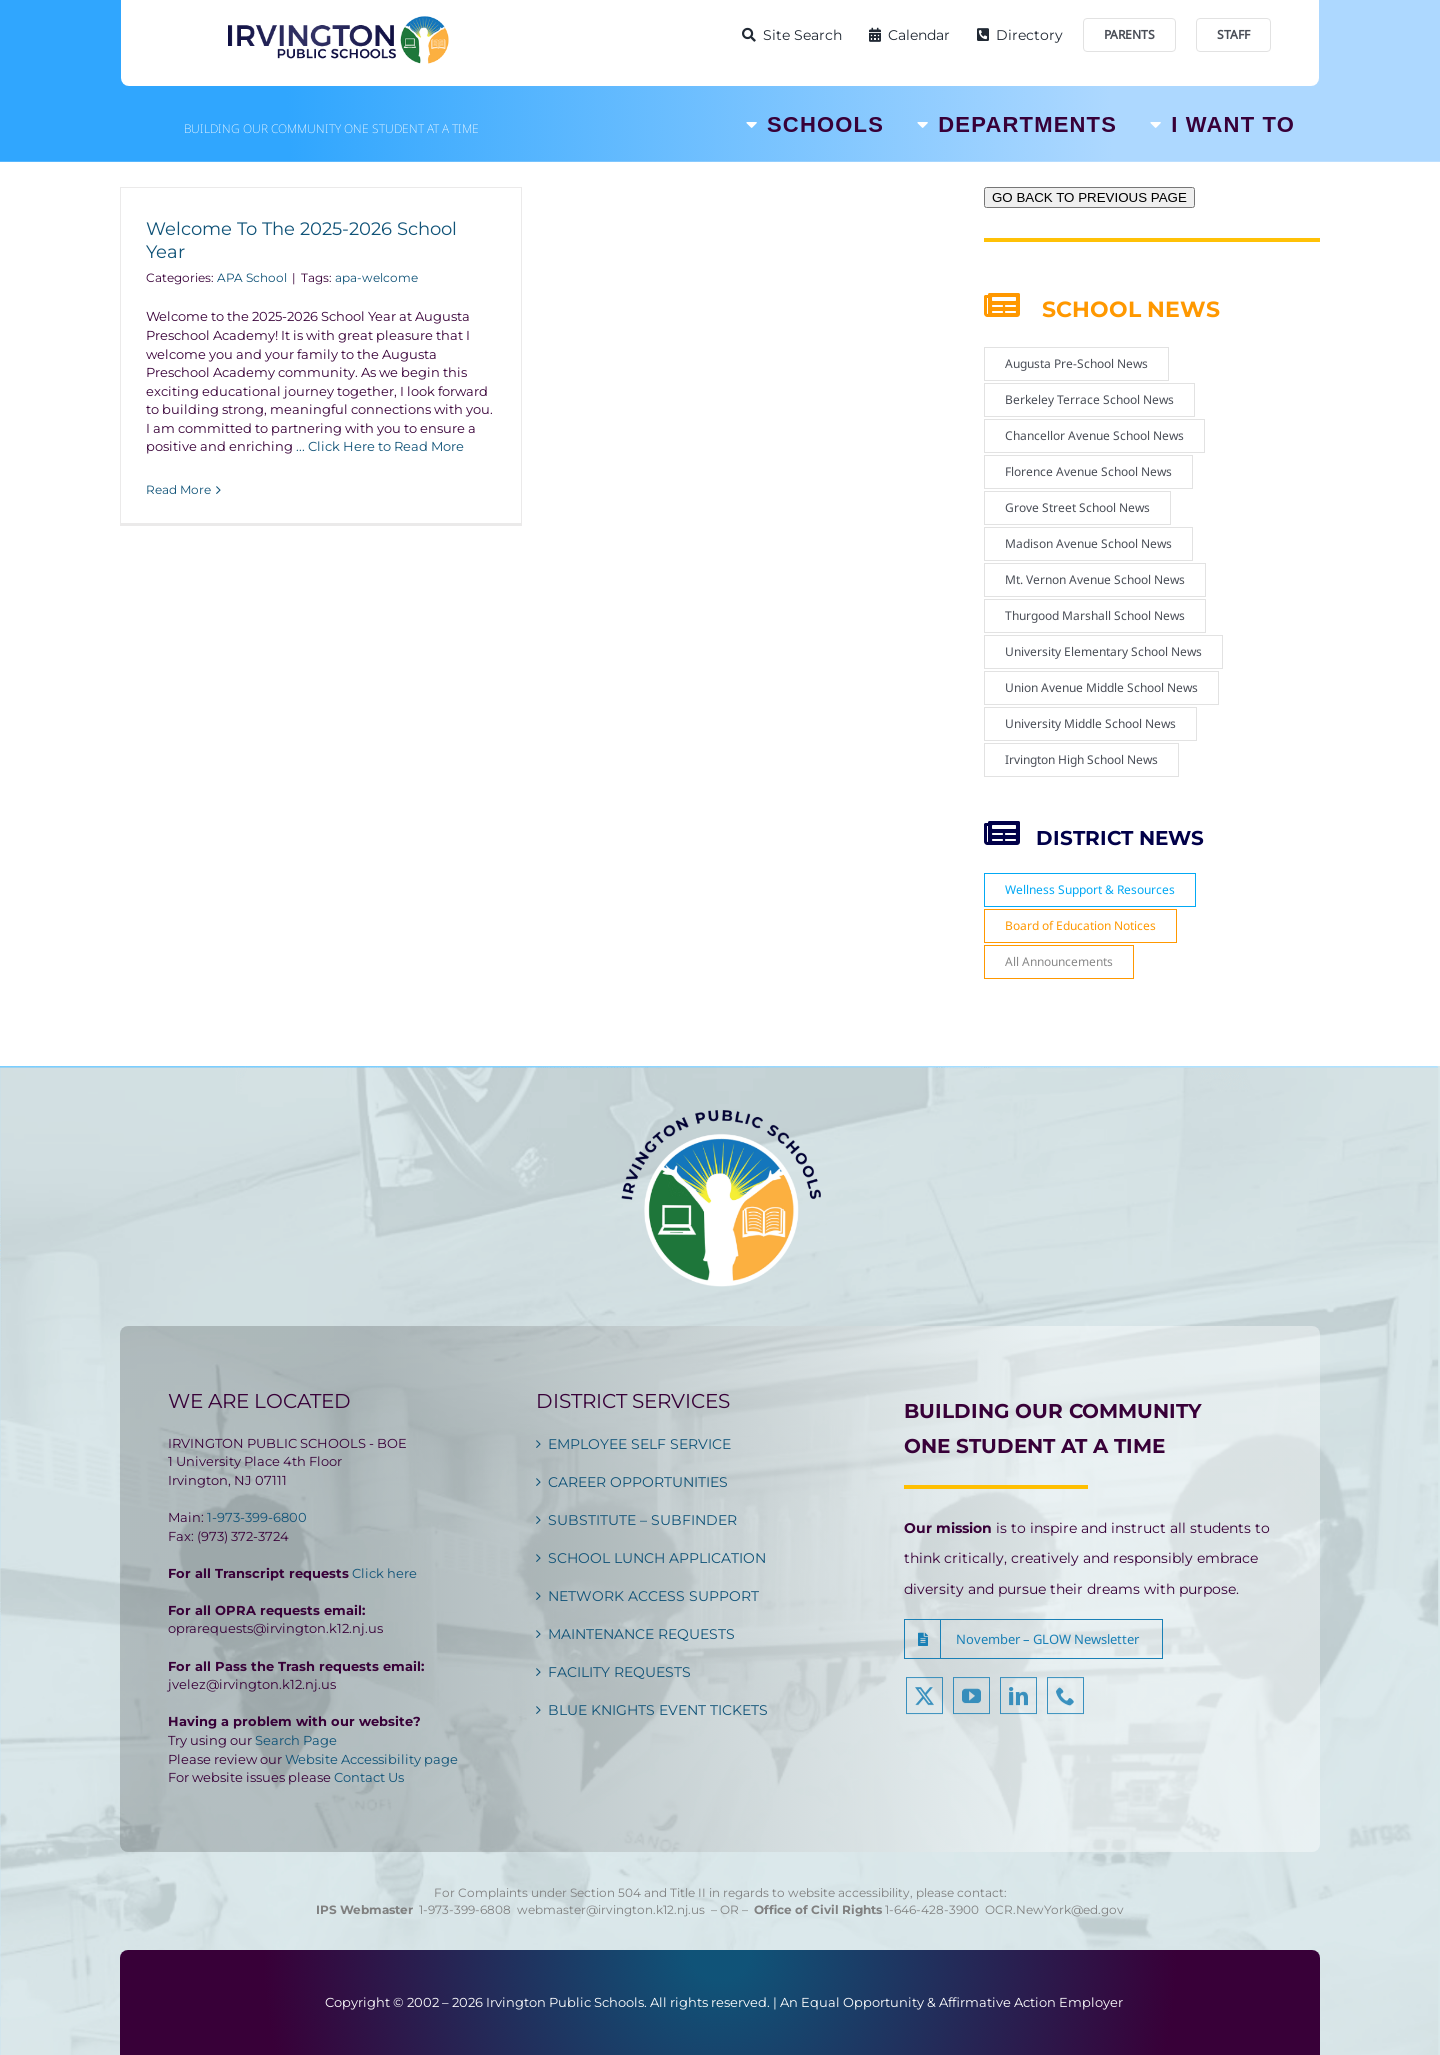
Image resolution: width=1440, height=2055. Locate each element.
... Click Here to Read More (380, 446)
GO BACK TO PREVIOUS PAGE (1089, 197)
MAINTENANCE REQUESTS (641, 1634)
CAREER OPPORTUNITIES (638, 1482)
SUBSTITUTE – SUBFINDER (642, 1520)
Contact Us (369, 1777)
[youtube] (971, 1706)
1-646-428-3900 (935, 1909)
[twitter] (924, 1706)
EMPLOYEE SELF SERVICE (639, 1444)
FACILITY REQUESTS (619, 1672)
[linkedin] (1018, 1706)
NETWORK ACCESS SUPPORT (653, 1596)
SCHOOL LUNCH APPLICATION (657, 1558)
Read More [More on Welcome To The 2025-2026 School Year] (178, 489)
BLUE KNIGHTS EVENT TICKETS (658, 1710)
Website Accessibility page (371, 1759)
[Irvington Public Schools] (337, 20)
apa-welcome (376, 277)
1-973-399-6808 (465, 1909)
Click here (384, 1573)
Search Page (296, 1740)
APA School (252, 277)
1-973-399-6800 (257, 1517)
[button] (1033, 1639)
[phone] (1065, 1706)
